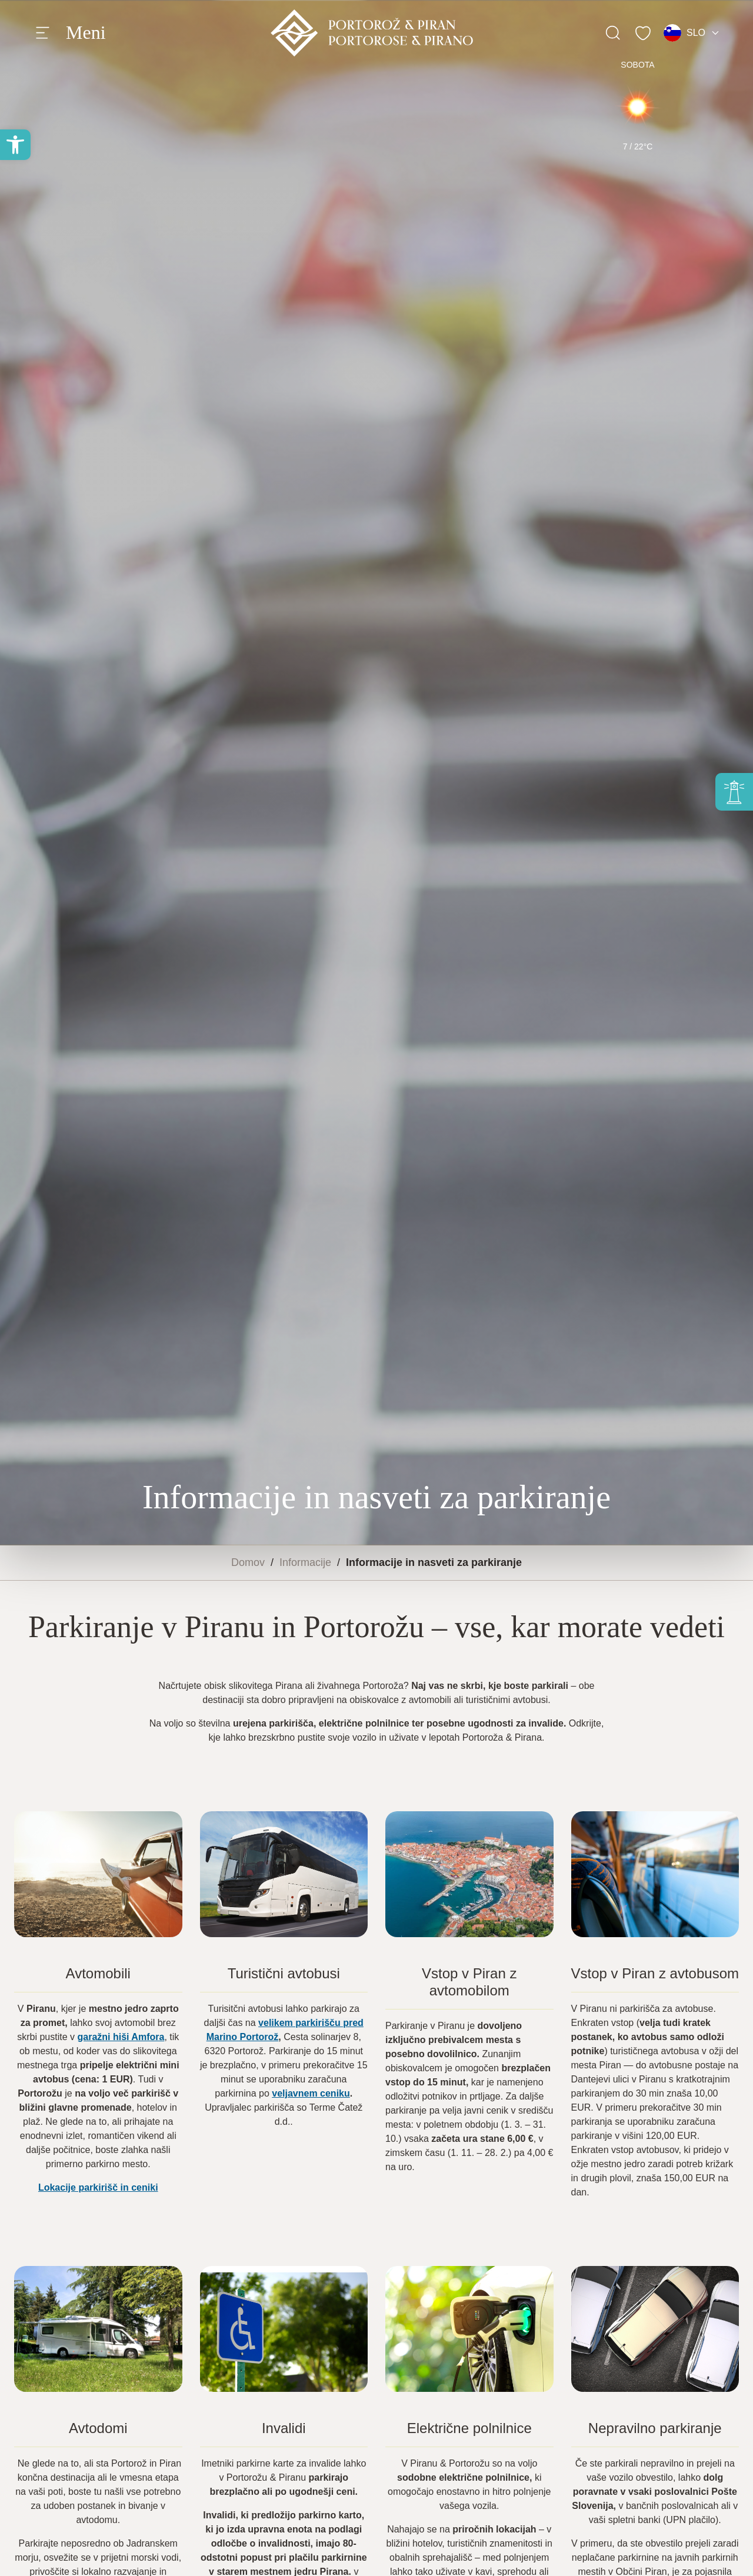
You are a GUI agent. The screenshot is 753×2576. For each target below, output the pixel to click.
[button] (15, 144)
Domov (248, 1562)
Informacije (305, 1562)
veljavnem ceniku (311, 2093)
